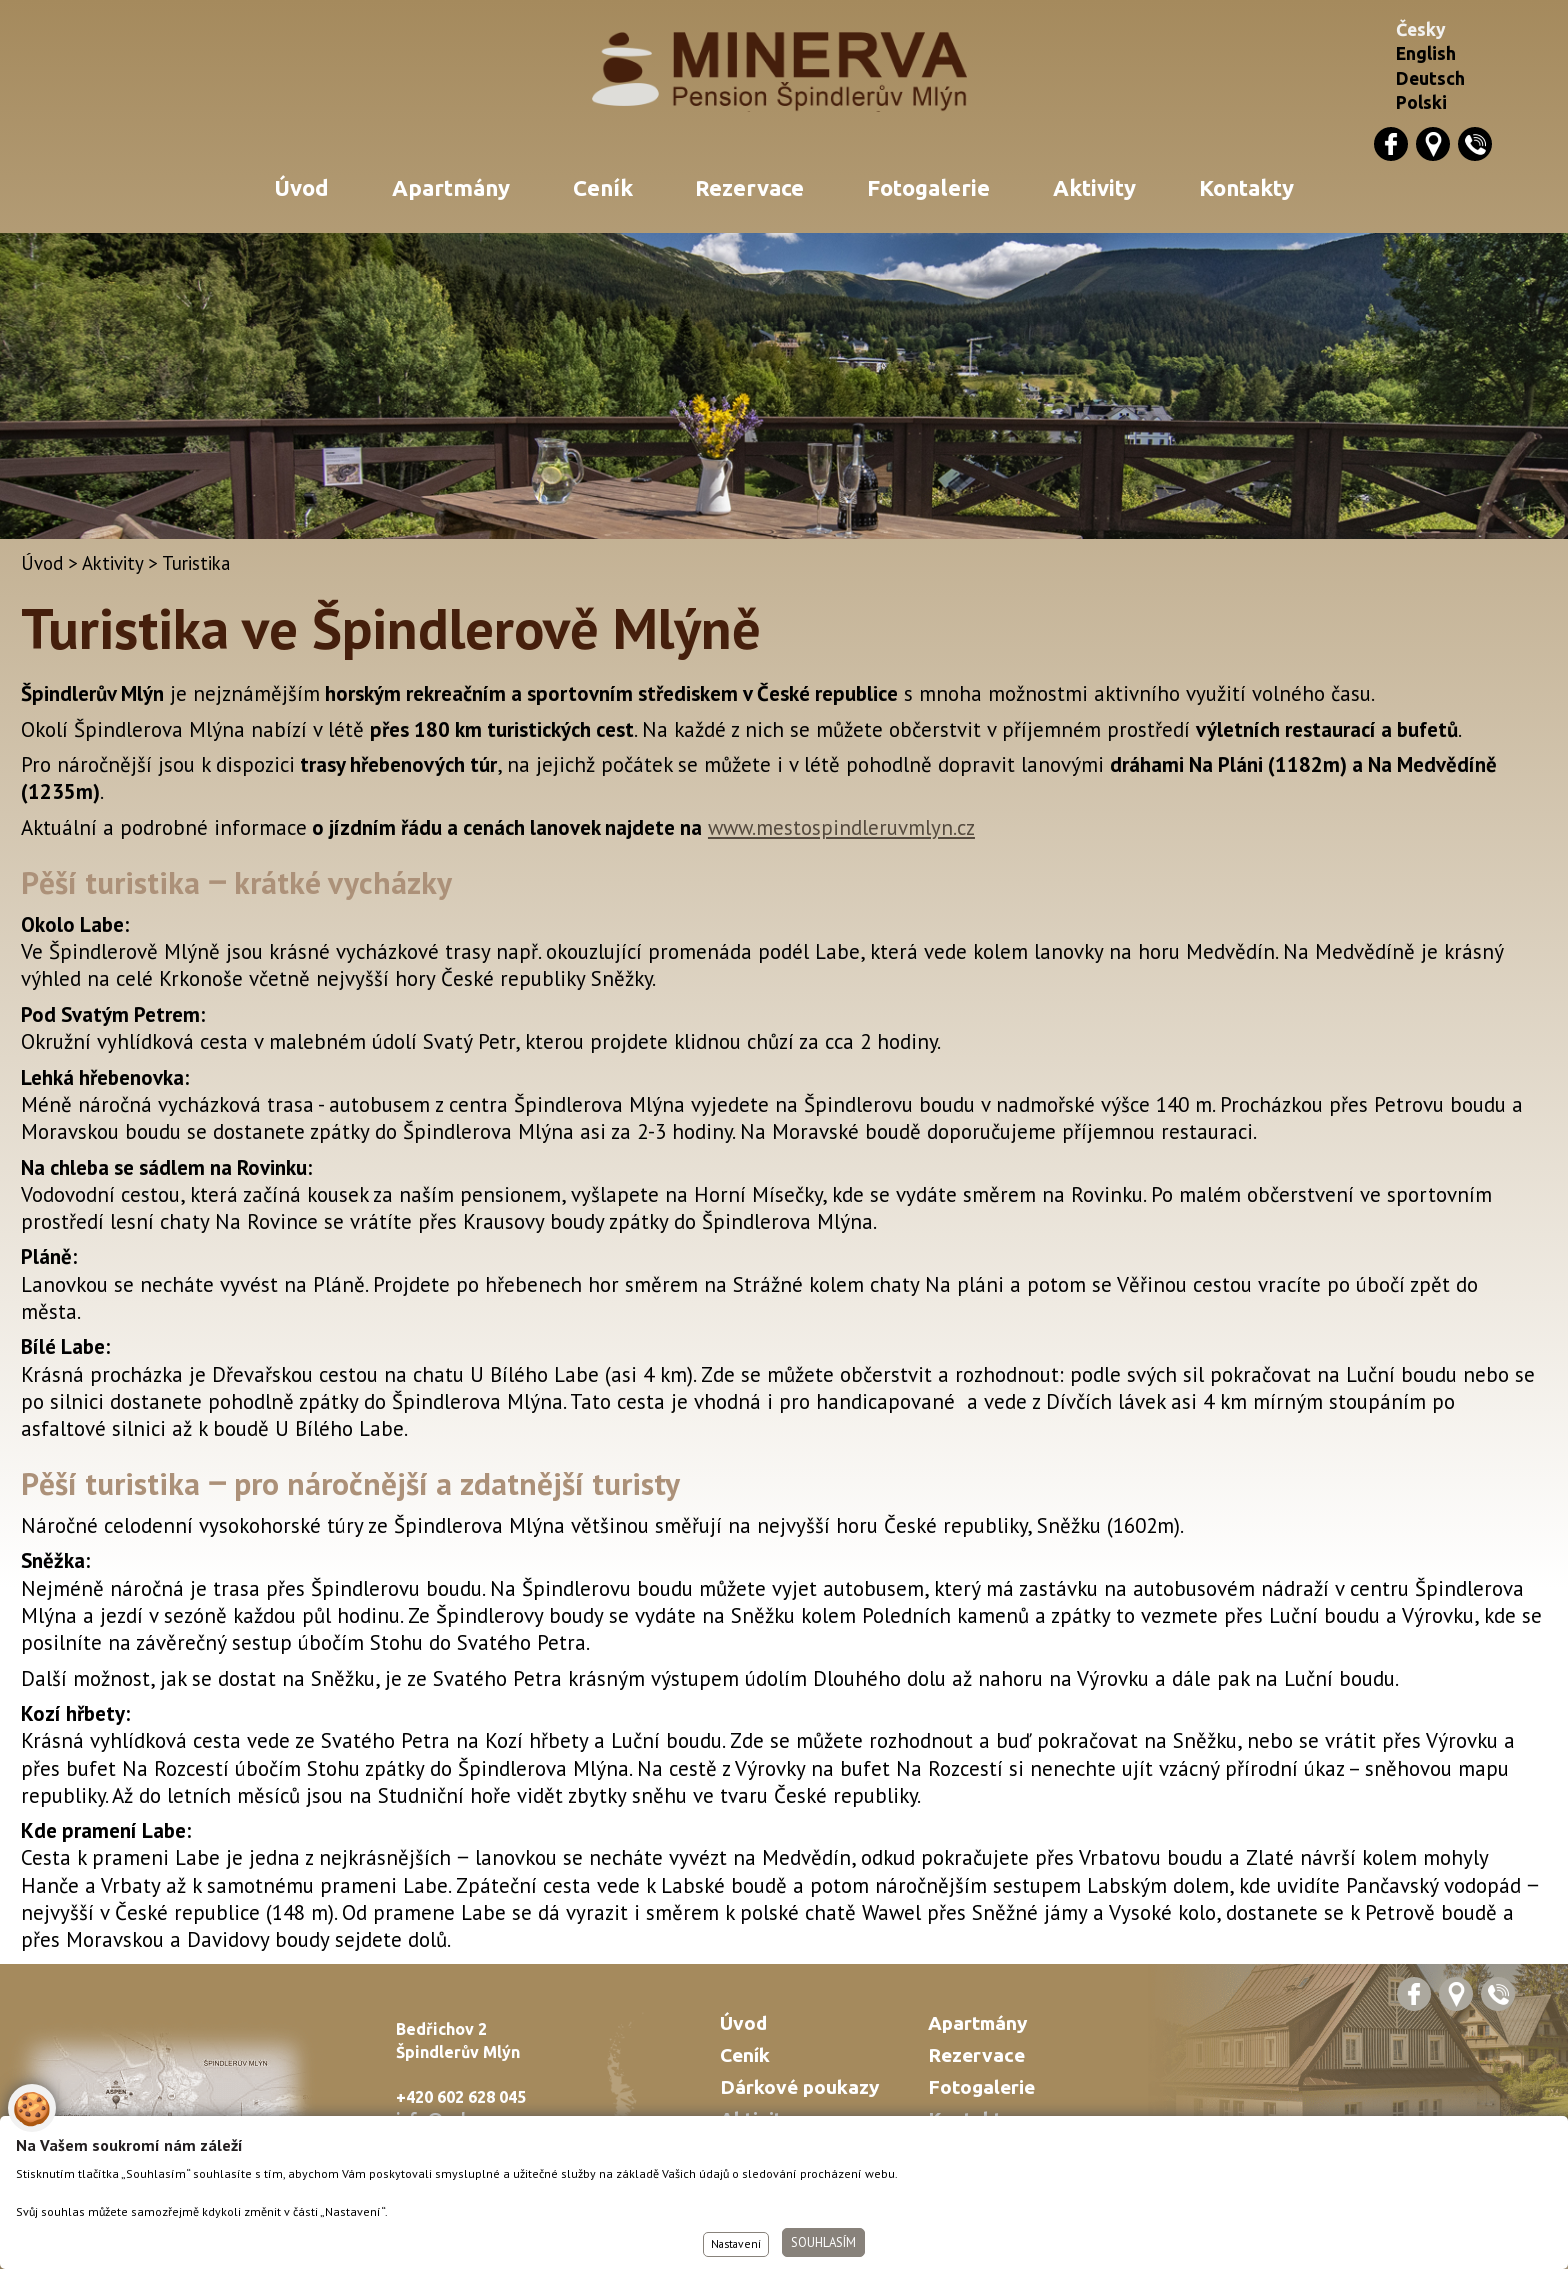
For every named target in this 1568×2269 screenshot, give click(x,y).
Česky (1421, 29)
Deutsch (1430, 78)
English (1426, 53)
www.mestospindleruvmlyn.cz (841, 827)
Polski (1421, 102)
